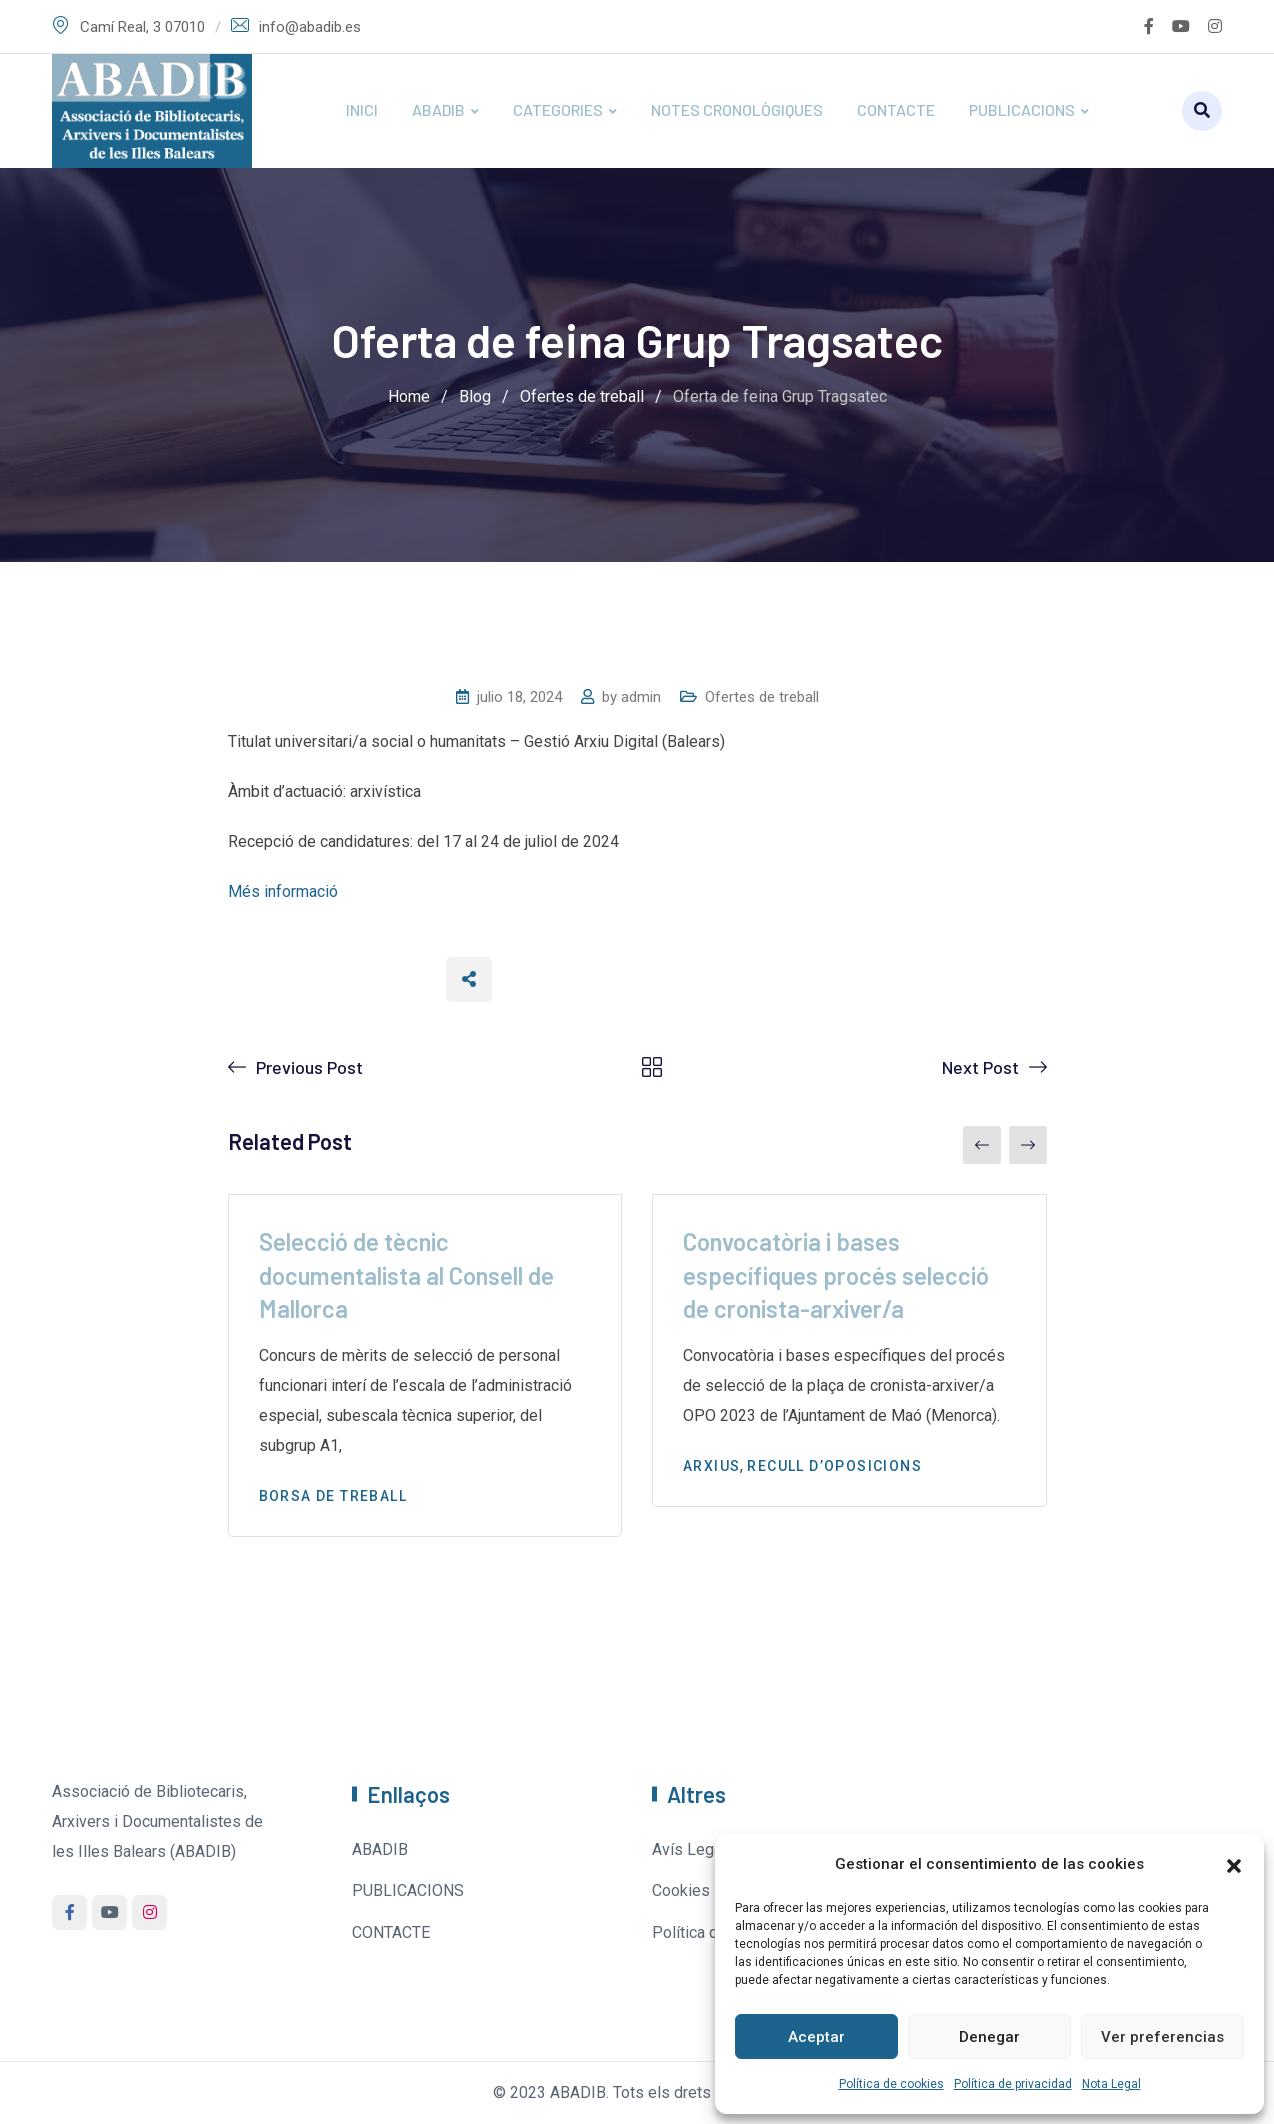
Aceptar (816, 2037)
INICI (362, 109)
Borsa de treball (333, 1496)
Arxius (711, 1466)
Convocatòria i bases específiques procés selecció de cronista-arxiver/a (836, 1275)
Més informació (283, 891)
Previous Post (309, 1067)
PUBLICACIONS (1022, 109)
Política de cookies (891, 2084)
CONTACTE (896, 109)
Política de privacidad (1013, 2084)
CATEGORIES (558, 109)
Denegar (989, 2037)
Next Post (980, 1067)
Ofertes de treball (762, 697)
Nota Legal (1111, 2084)
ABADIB (438, 109)
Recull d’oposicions (834, 1466)
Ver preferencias (1162, 2037)
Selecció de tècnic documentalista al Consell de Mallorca (406, 1275)
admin (641, 697)
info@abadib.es (310, 27)
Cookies (681, 1890)
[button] (1234, 1864)
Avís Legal (689, 1849)
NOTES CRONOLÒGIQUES (737, 109)
